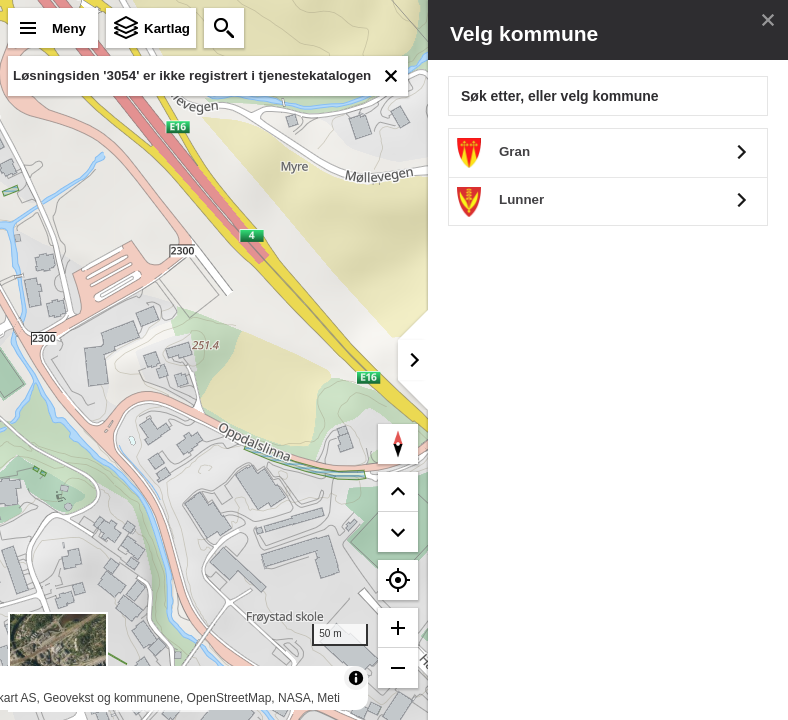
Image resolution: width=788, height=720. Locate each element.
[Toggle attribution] (356, 678)
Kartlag (167, 28)
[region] (214, 360)
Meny (69, 28)
